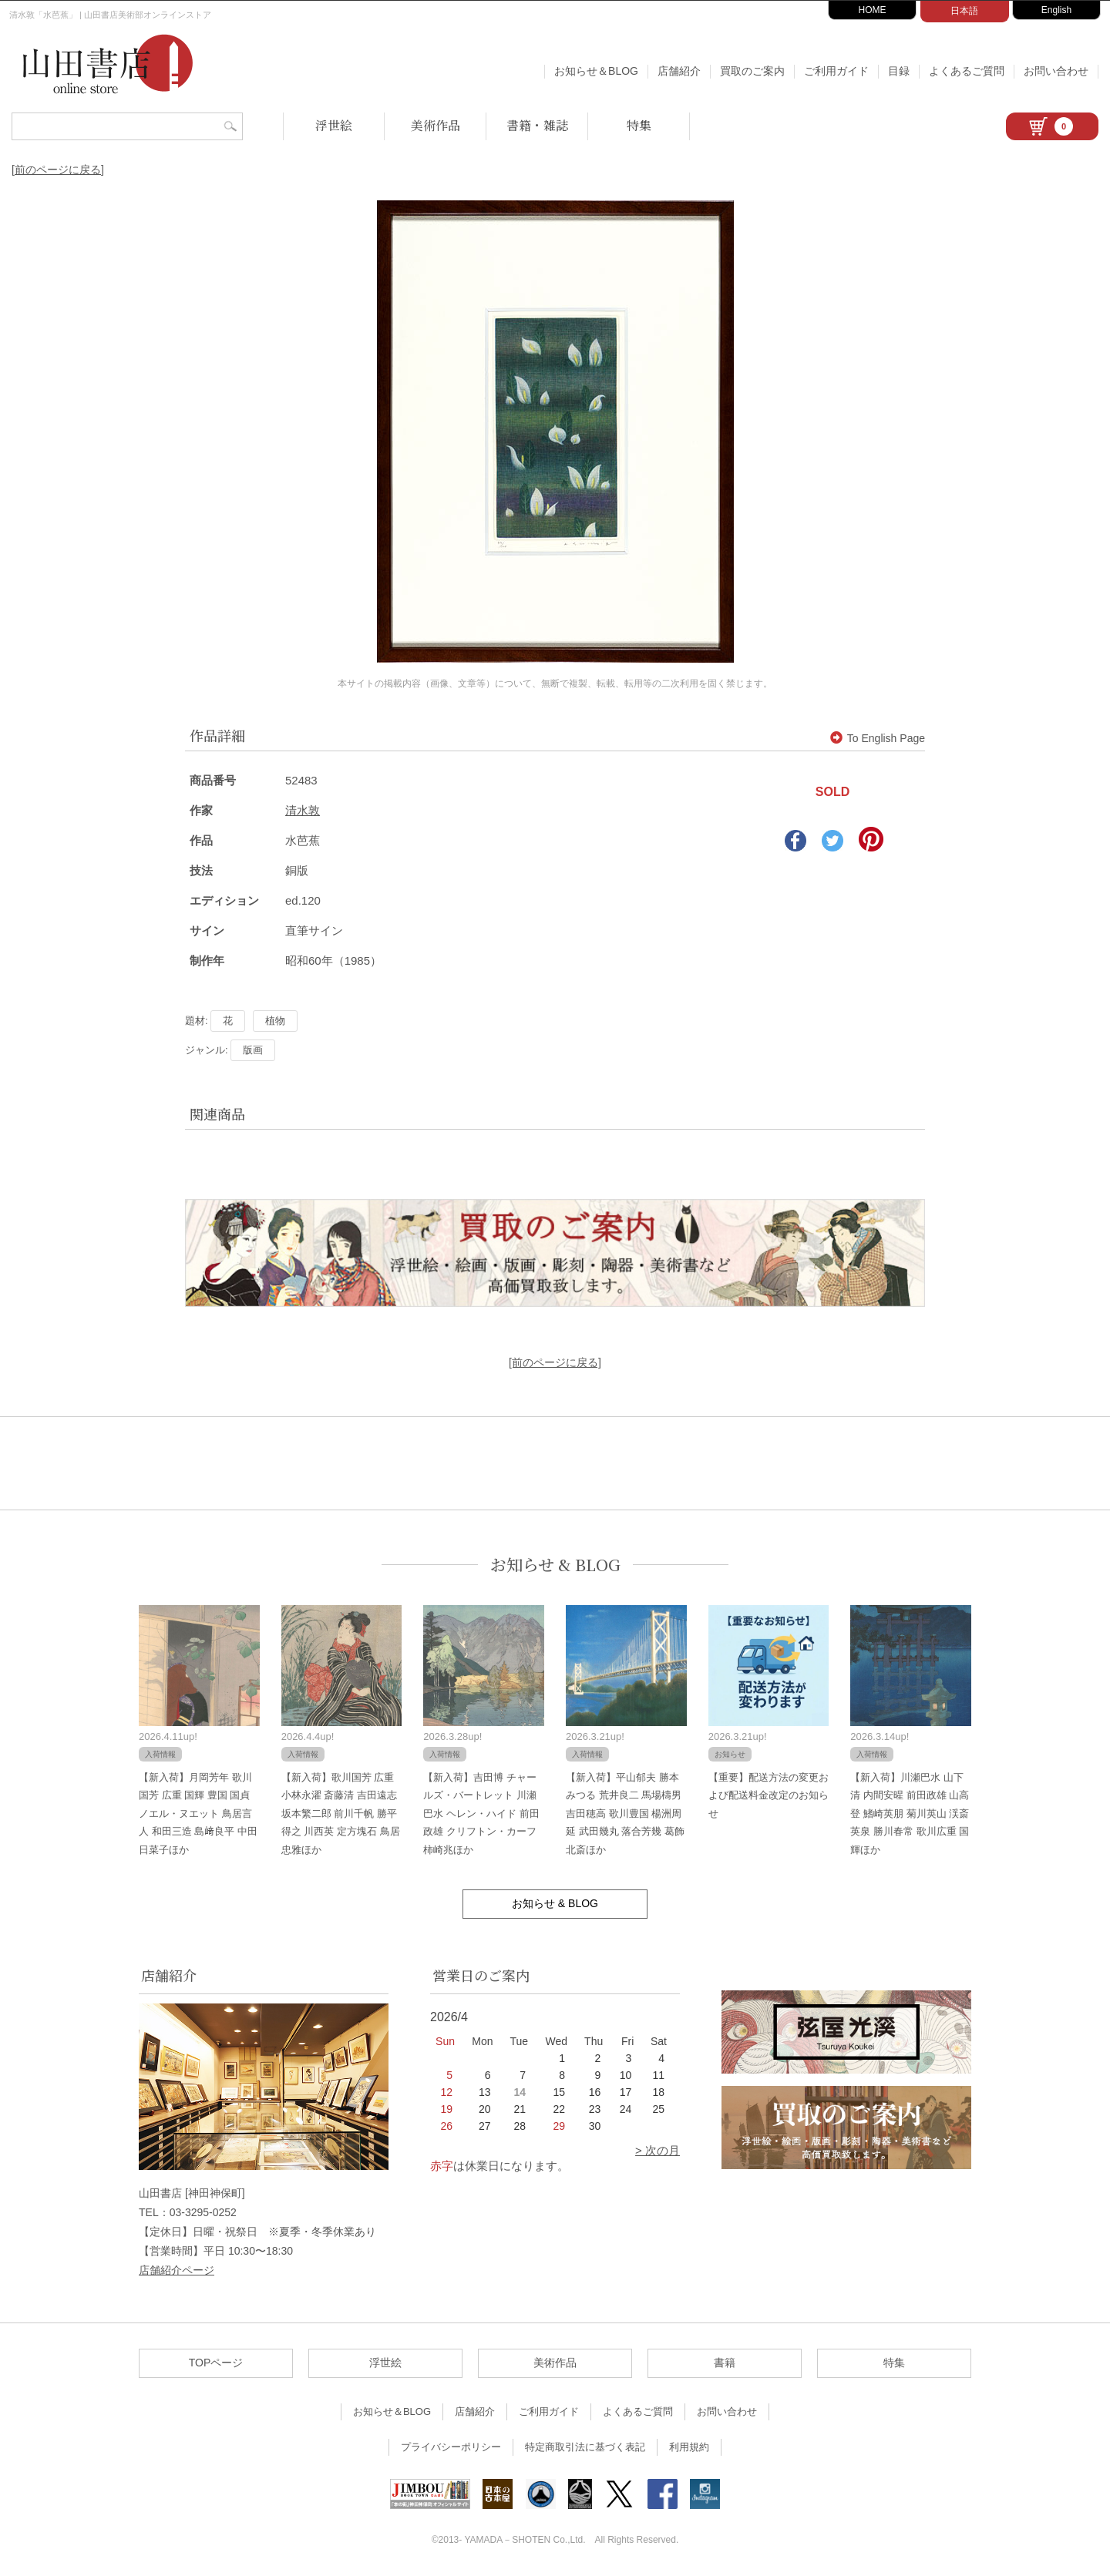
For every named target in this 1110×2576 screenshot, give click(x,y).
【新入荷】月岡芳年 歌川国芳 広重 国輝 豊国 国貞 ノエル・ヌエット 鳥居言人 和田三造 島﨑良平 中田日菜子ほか (198, 1814)
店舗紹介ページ (176, 2270)
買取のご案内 (752, 71)
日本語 (964, 10)
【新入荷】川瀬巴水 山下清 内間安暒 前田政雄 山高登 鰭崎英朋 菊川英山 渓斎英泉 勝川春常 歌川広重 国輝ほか (909, 1814)
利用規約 (689, 2447)
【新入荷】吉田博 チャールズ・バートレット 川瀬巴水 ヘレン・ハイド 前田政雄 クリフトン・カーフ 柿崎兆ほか (481, 1814)
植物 (275, 1020)
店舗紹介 (679, 71)
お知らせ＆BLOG (596, 71)
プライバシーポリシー (451, 2447)
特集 (639, 125)
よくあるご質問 (966, 71)
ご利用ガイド (836, 71)
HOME (872, 10)
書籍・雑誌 (537, 125)
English (1056, 10)
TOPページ (216, 2362)
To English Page (877, 738)
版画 (253, 1050)
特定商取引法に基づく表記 (585, 2447)
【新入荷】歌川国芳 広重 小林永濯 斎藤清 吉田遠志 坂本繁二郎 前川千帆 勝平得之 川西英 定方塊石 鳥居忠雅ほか (340, 1814)
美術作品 (435, 125)
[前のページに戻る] (58, 169)
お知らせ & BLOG (555, 1565)
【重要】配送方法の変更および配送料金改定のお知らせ (768, 1795)
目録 (899, 71)
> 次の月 (657, 2150)
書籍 (724, 2362)
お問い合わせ (1056, 71)
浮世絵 (333, 125)
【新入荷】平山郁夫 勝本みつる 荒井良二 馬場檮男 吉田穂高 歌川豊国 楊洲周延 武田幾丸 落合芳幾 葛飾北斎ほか (625, 1814)
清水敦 (302, 810)
